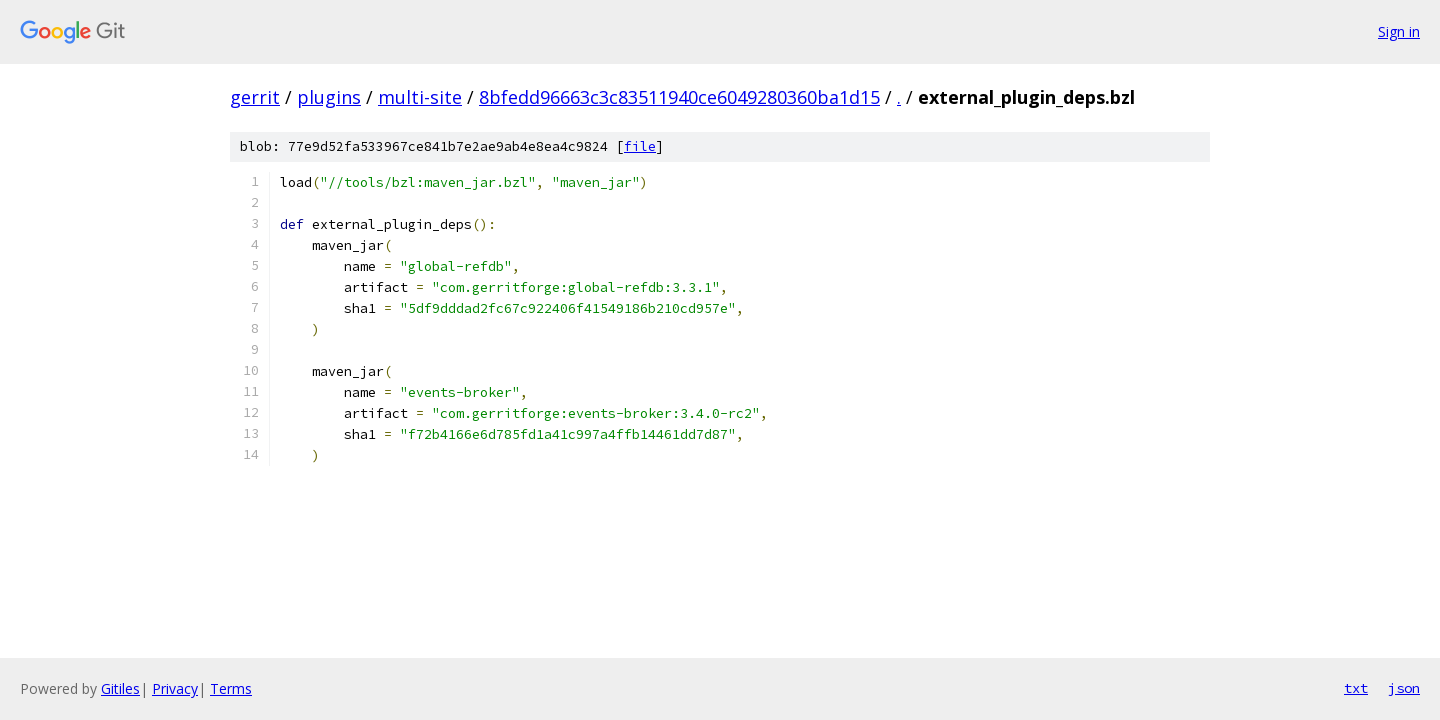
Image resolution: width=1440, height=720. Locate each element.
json (1404, 688)
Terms (231, 688)
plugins (329, 97)
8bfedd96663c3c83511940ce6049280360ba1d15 (679, 97)
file (640, 146)
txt (1356, 688)
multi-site (420, 97)
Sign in (1399, 31)
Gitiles (120, 688)
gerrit (255, 97)
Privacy (175, 688)
